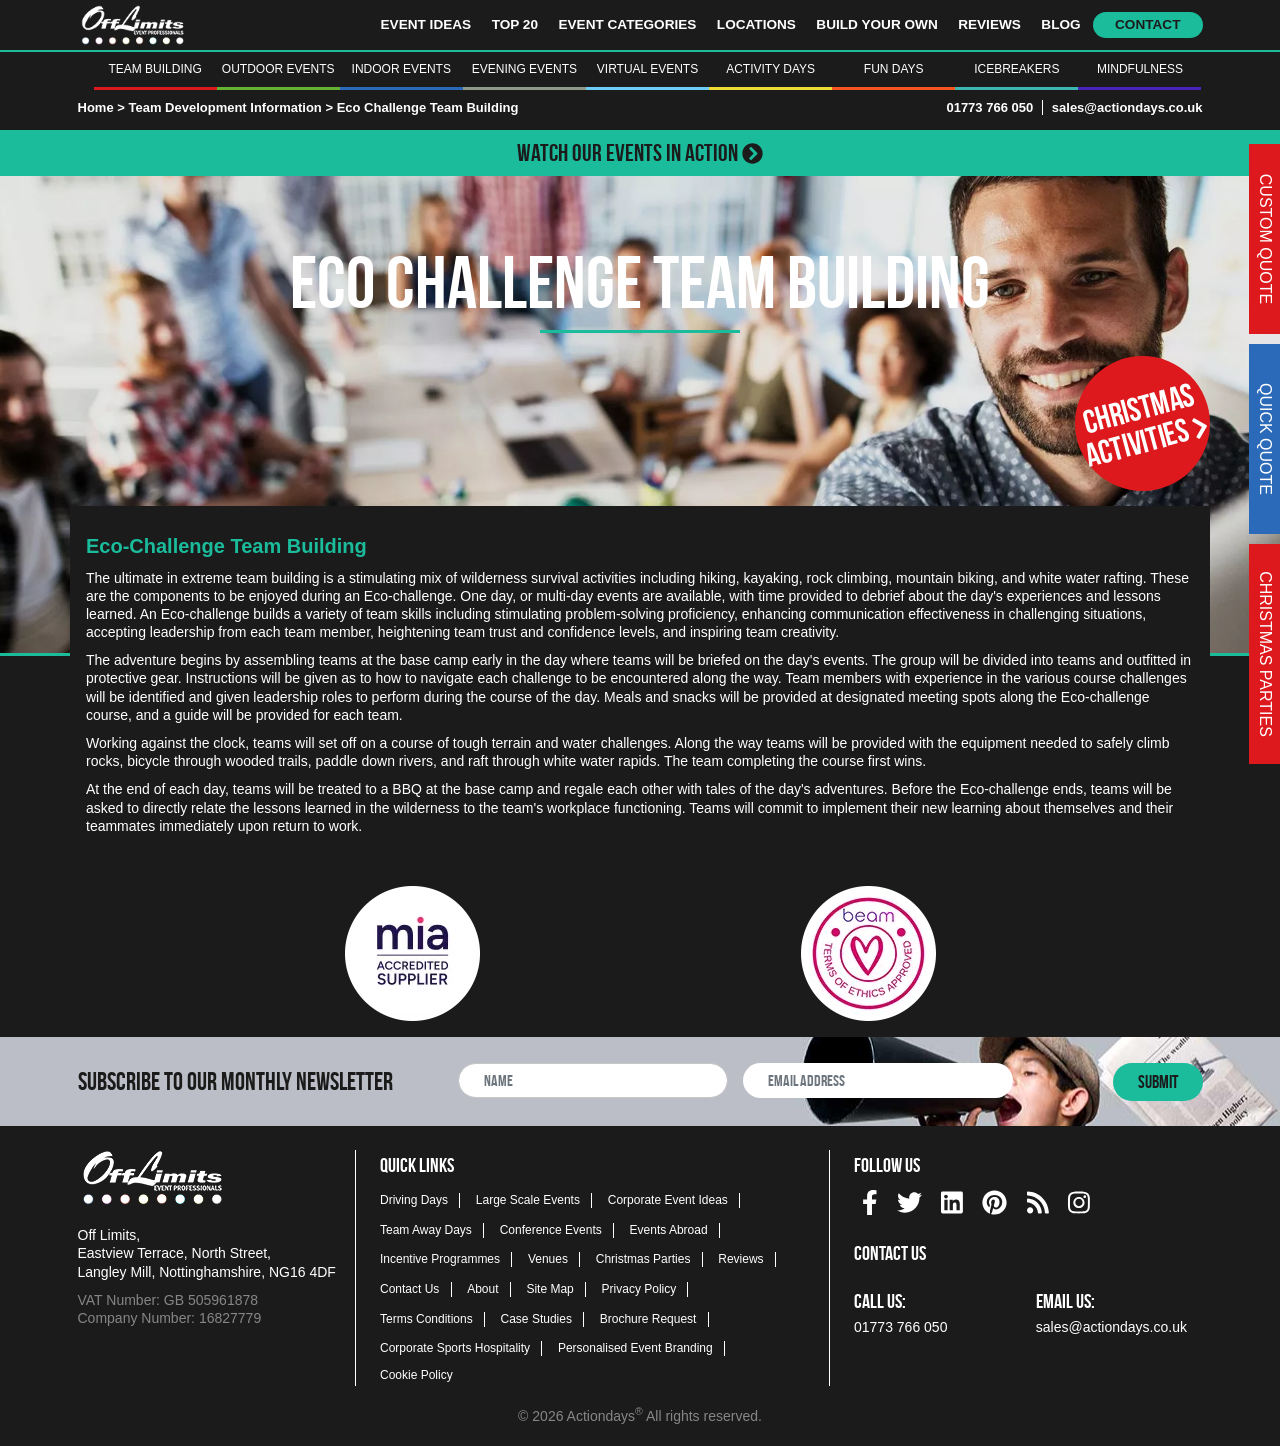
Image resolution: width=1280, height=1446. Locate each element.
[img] (870, 1202)
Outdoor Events (278, 69)
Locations (756, 24)
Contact (1147, 24)
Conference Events (551, 1230)
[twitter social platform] (909, 1199)
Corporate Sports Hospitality (455, 1348)
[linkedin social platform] (952, 1199)
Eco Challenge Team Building (428, 107)
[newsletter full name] (593, 1080)
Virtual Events (647, 69)
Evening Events (524, 69)
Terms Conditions (426, 1319)
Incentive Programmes (440, 1259)
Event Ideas (426, 24)
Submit (1158, 1082)
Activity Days (770, 69)
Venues (548, 1259)
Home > (101, 107)
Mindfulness (1140, 69)
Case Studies (536, 1319)
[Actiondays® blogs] (1038, 1199)
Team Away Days (426, 1230)
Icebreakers (1016, 69)
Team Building (154, 69)
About (482, 1289)
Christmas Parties (643, 1259)
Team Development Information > (232, 107)
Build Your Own (876, 24)
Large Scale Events (528, 1200)
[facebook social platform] (870, 1199)
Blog (1060, 24)
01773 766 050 (989, 107)
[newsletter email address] (878, 1080)
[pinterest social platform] (994, 1199)
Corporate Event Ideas (668, 1200)
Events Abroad (669, 1230)
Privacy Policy (639, 1289)
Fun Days (894, 69)
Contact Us (409, 1289)
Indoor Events (401, 69)
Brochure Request (648, 1319)
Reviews (989, 24)
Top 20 (515, 24)
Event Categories (627, 24)
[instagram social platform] (1079, 1199)
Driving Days (414, 1200)
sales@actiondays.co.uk (1127, 107)
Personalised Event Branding (635, 1348)
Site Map (549, 1289)
